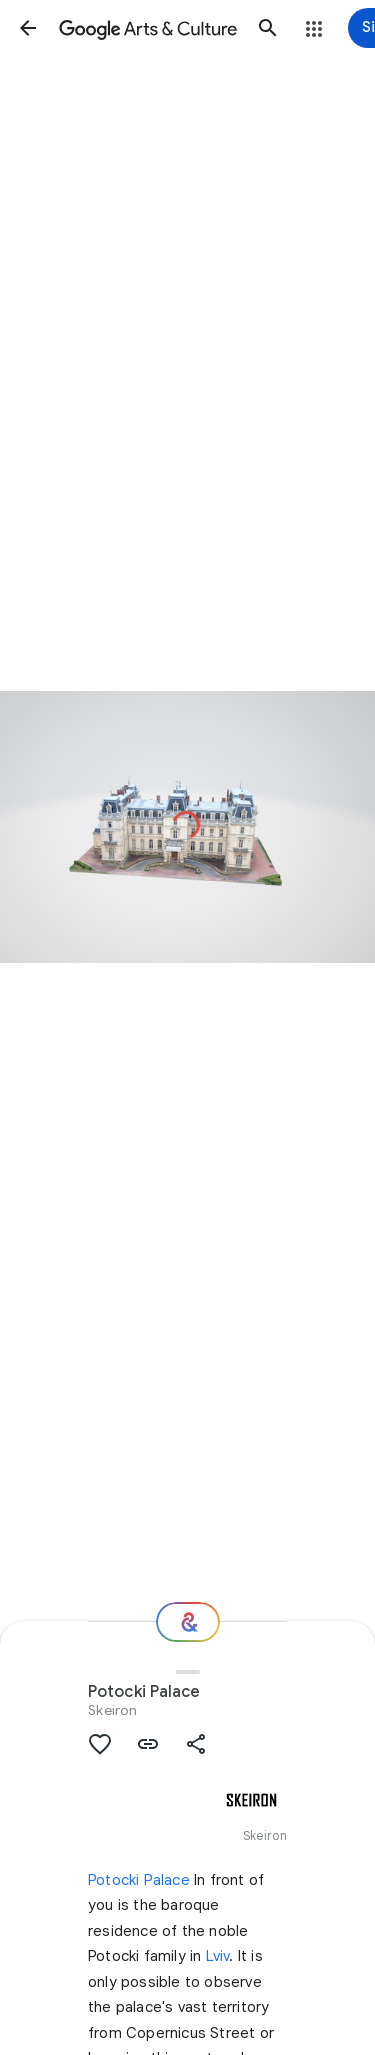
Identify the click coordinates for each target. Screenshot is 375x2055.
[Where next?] (188, 1622)
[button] (28, 28)
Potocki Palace (139, 1880)
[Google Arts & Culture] (148, 28)
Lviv (218, 1956)
